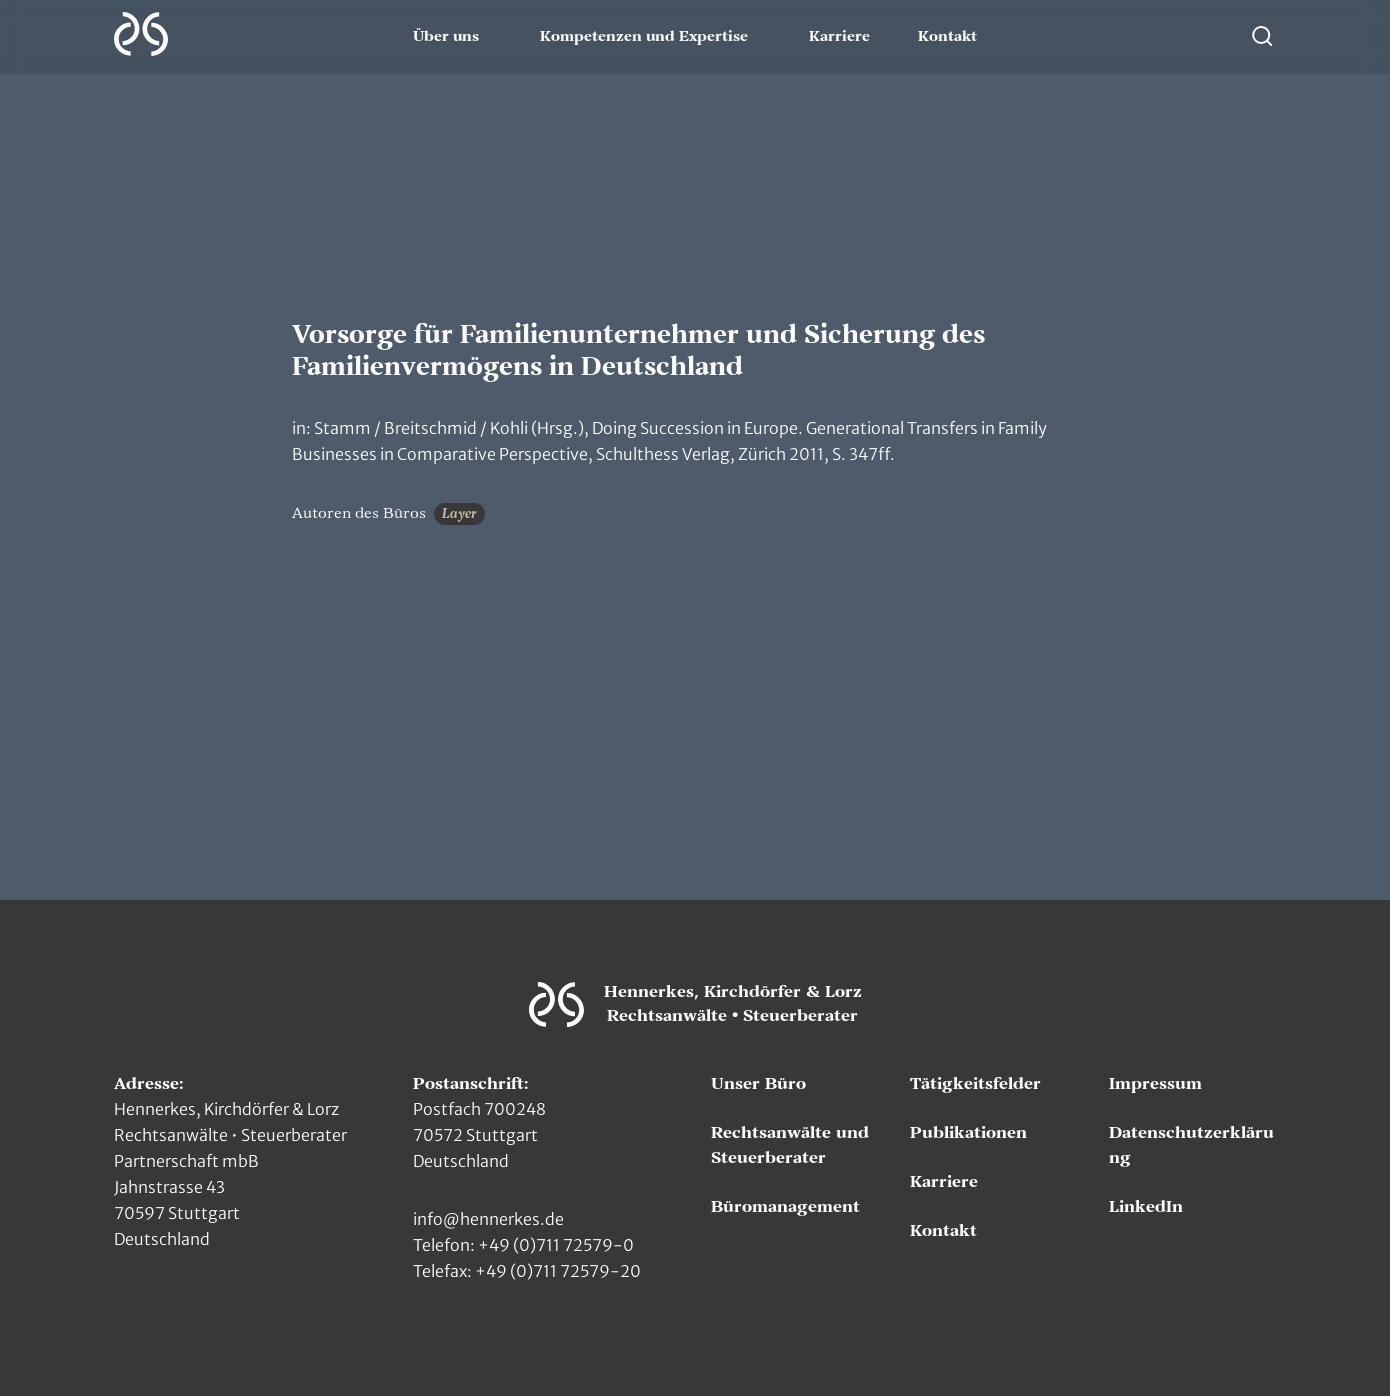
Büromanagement (785, 1207)
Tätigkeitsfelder (975, 1084)
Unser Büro (758, 1084)
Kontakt (947, 37)
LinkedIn (1146, 1207)
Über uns (446, 37)
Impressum (1155, 1084)
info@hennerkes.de (488, 1219)
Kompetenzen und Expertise (644, 37)
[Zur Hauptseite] (141, 34)
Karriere (839, 37)
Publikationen (968, 1133)
